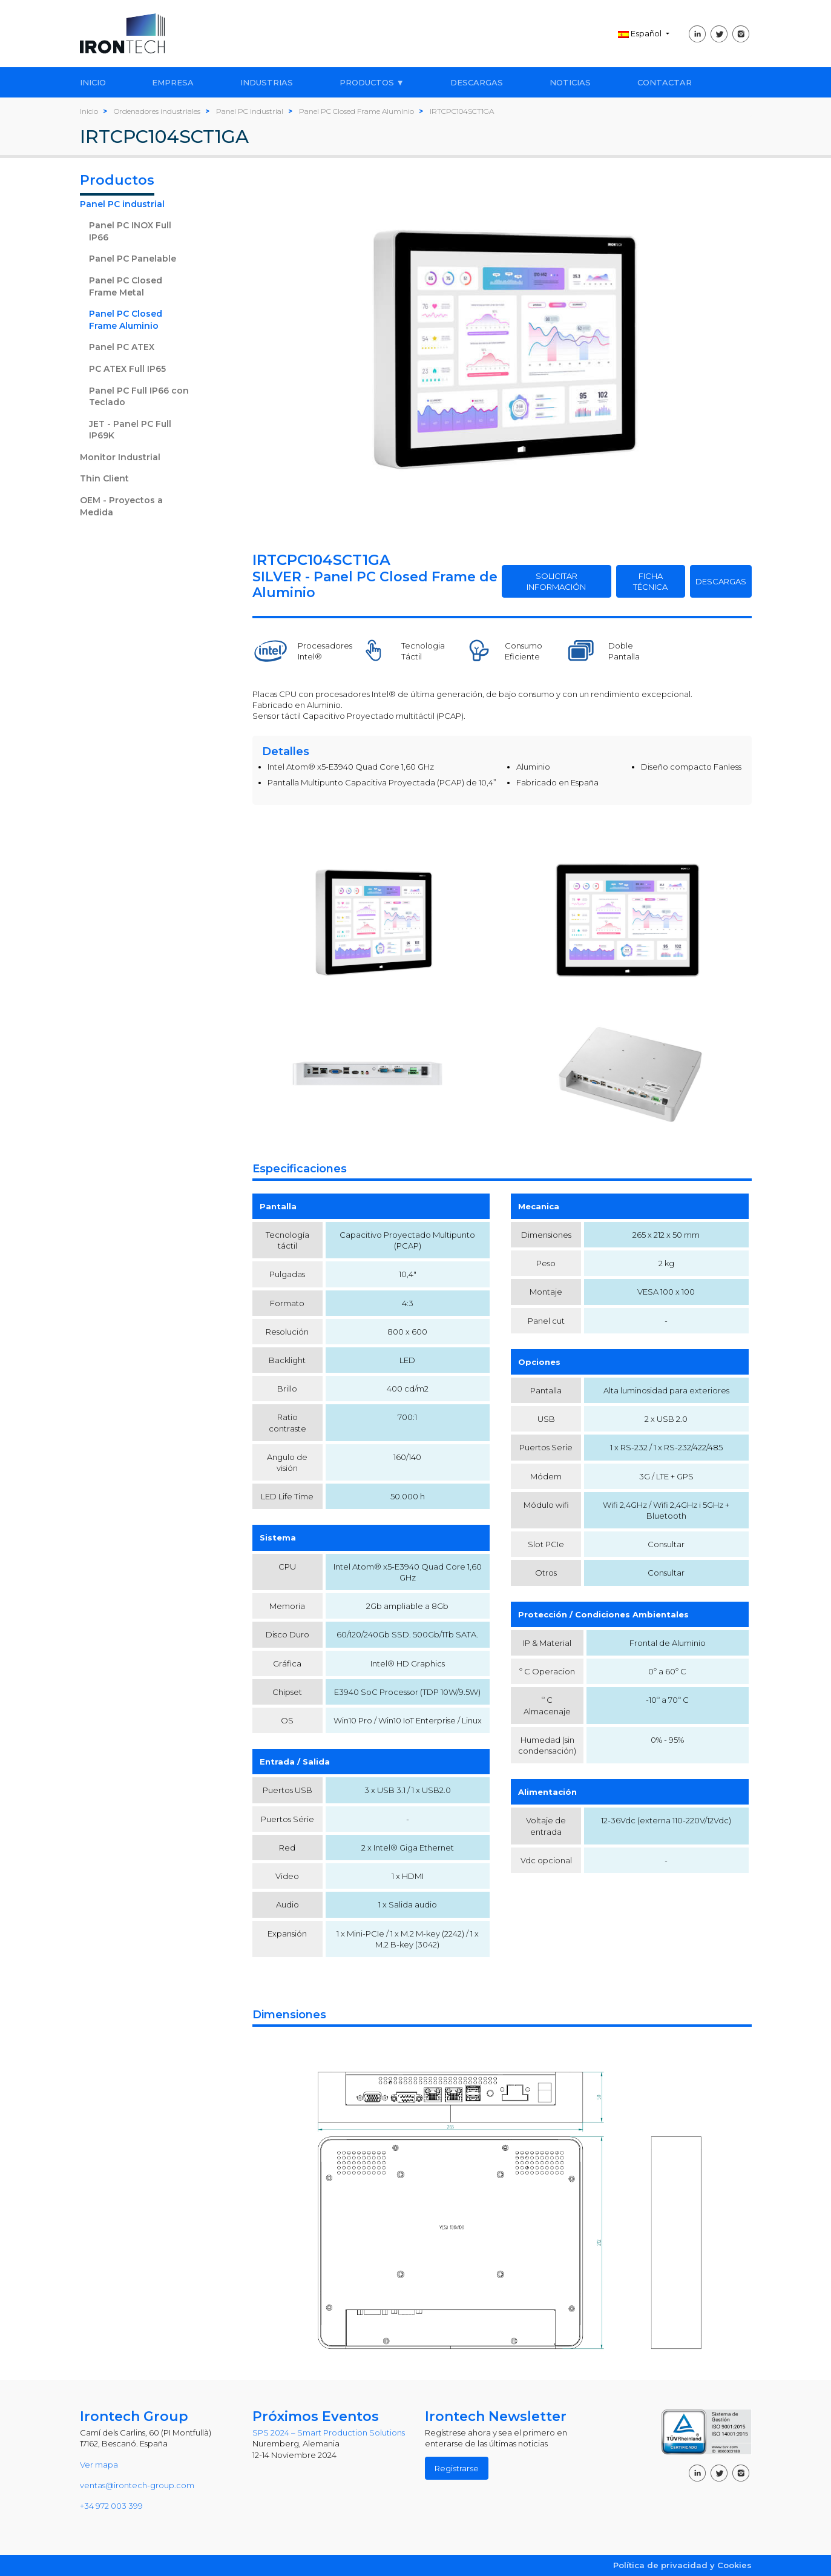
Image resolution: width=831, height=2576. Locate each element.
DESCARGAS (476, 82)
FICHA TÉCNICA (650, 581)
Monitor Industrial (120, 457)
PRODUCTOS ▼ (372, 82)
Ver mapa (99, 2464)
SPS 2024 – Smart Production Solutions (328, 2432)
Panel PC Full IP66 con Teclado (139, 396)
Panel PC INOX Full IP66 (130, 231)
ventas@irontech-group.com (137, 2485)
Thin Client (104, 478)
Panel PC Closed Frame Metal (125, 286)
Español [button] (640, 33)
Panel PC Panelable (132, 258)
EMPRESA (173, 82)
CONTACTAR (664, 82)
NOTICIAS (570, 82)
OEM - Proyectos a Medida (121, 506)
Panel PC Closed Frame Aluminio (125, 319)
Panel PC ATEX (121, 347)
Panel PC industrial (122, 204)
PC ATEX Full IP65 (127, 368)
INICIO (93, 82)
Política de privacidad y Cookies (682, 2565)
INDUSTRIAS (266, 82)
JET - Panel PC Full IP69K (130, 429)
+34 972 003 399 (111, 2506)
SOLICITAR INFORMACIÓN (556, 581)
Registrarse (457, 2468)
